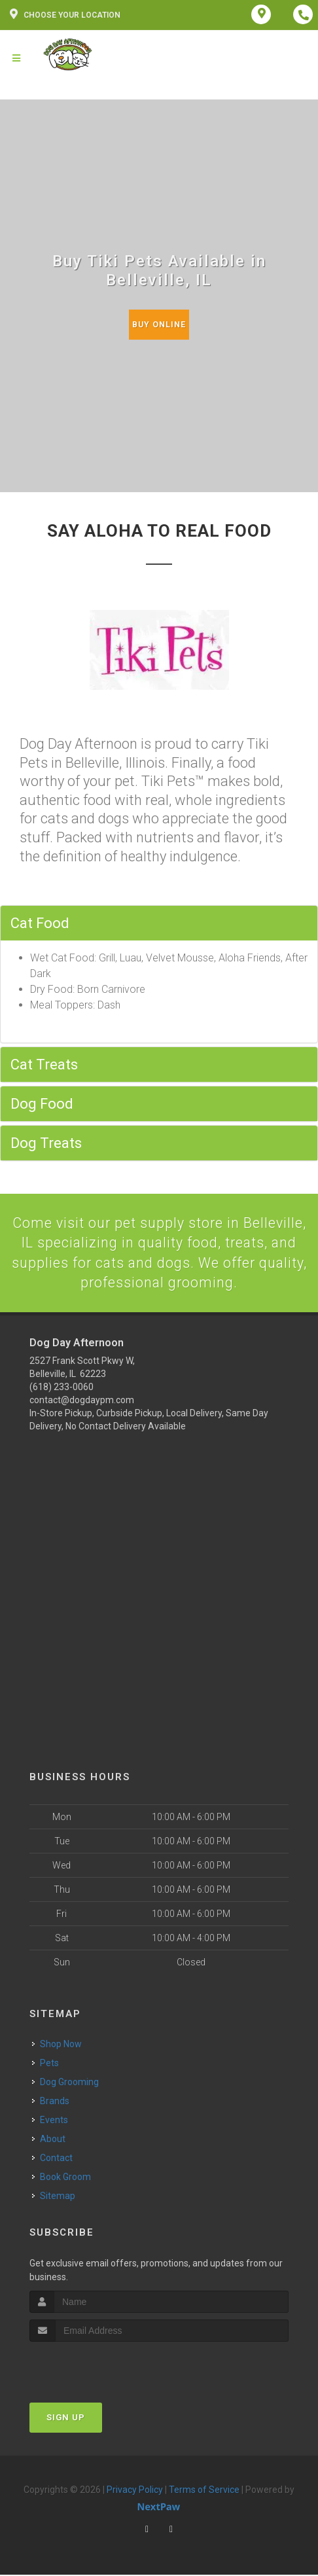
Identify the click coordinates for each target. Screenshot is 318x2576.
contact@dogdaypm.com (81, 1401)
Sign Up (65, 2419)
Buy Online (159, 324)
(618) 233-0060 (61, 1388)
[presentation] (99, 2368)
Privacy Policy (135, 2491)
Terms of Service (204, 2491)
